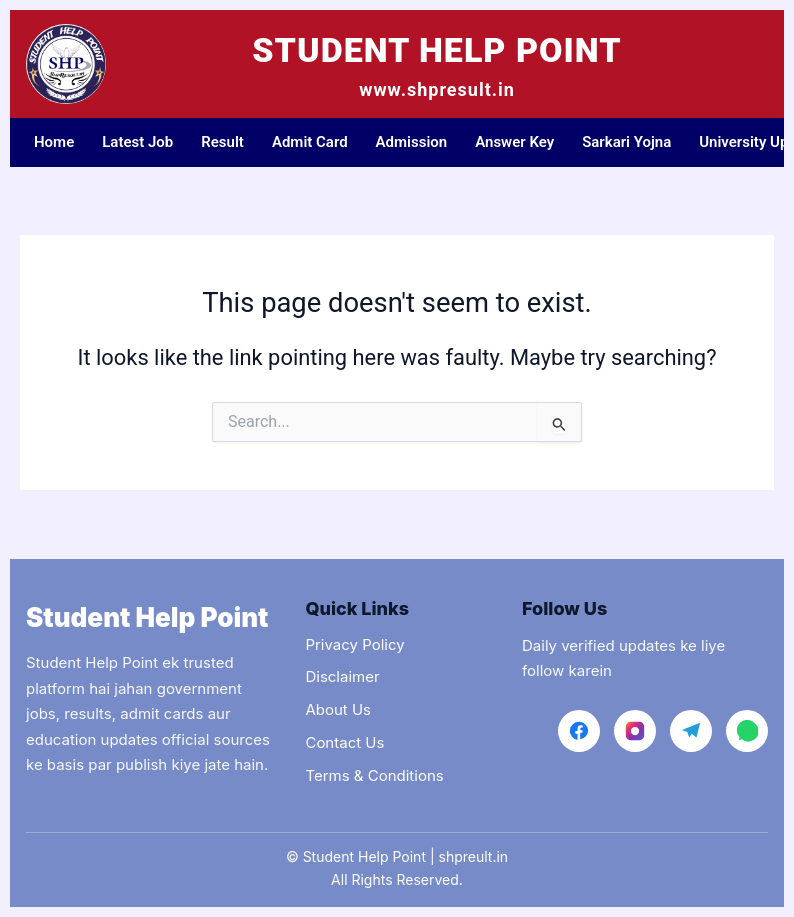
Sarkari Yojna (626, 142)
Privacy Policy (354, 644)
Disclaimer (342, 676)
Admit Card (310, 142)
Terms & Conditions (374, 775)
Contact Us (344, 742)
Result (222, 142)
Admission (412, 142)
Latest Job (137, 142)
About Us (338, 709)
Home (54, 142)
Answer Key (514, 142)
